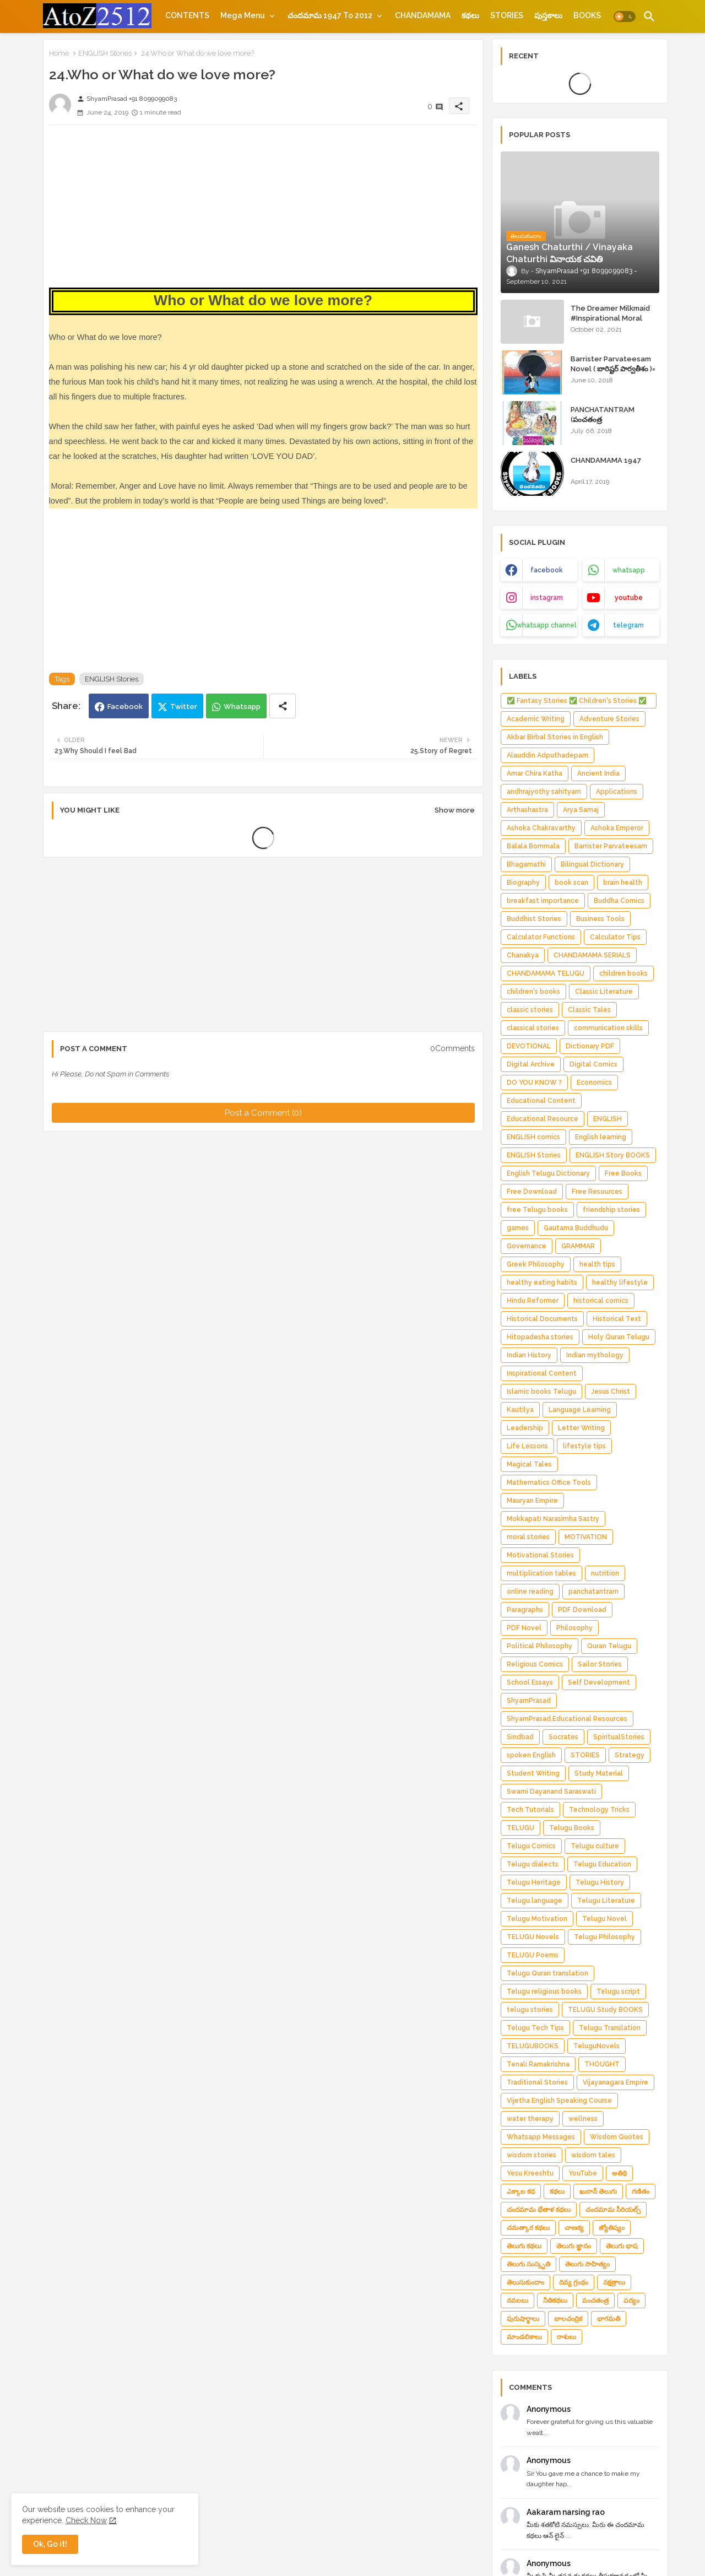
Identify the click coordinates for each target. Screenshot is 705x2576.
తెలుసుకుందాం (525, 2282)
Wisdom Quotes (616, 2137)
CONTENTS (187, 15)
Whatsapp (242, 706)
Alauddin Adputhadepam (547, 755)
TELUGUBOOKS (532, 2046)
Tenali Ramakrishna (538, 2064)
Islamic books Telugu (541, 1391)
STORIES (506, 15)
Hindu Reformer (532, 1301)
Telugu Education (602, 1864)
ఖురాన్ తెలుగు (598, 2191)
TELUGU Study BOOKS (605, 2010)
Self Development (599, 1682)
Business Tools (600, 919)
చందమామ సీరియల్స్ (613, 2210)
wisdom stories (531, 2155)
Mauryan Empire (532, 1501)
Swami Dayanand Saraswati (551, 1791)
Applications (616, 791)
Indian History (529, 1355)
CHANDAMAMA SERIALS (592, 955)
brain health (622, 882)
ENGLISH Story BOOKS (613, 1155)
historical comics (600, 1301)
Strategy (629, 1755)
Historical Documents (542, 1319)
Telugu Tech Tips (535, 2028)
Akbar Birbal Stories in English (555, 737)
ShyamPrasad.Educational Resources (567, 1719)
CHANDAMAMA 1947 (606, 460)
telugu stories (530, 2010)
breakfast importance (543, 901)
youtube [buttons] (629, 598)
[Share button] (282, 706)
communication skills (608, 1028)
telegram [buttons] (628, 625)
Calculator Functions (541, 937)
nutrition (605, 1573)
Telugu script (618, 1991)
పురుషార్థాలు (523, 2319)
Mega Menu (242, 15)
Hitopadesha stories (540, 1337)
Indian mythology (594, 1355)
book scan (571, 882)
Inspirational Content (542, 1373)
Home (59, 53)
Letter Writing (581, 1428)
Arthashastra (527, 810)
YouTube (582, 2173)
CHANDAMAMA (423, 15)
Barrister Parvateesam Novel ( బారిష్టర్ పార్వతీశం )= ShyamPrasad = (613, 369)
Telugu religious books (544, 1991)
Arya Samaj (581, 810)
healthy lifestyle (620, 1282)
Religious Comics (535, 1664)
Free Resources (597, 1191)
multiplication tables (541, 1573)
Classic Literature (604, 991)
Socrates (563, 1737)
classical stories (533, 1028)
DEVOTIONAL (529, 1046)
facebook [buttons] (546, 570)
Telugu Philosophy (604, 1937)
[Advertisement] (263, 210)
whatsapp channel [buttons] (547, 625)
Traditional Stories (537, 2082)
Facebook (125, 706)
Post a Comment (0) (263, 1113)
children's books (533, 991)
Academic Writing (536, 719)
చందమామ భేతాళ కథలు (539, 2210)
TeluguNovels (596, 2046)
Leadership (525, 1428)
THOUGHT (602, 2064)
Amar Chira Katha (534, 773)
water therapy (530, 2119)
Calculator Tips (615, 937)
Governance (526, 1246)
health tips (597, 1264)
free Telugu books (537, 1210)
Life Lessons (527, 1446)
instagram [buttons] (546, 598)
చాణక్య (574, 2228)
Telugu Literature (606, 1900)
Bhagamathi (526, 864)
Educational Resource (542, 1119)
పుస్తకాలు (548, 15)
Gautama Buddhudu (576, 1228)
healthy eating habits (542, 1282)
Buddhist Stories (534, 919)
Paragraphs (525, 1610)
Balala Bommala (533, 846)
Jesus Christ (610, 1391)
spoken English (531, 1755)
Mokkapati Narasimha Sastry (553, 1519)
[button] (625, 16)
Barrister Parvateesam (610, 846)
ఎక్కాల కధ (521, 2191)
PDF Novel (524, 1628)
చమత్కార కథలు (528, 2228)
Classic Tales (589, 1010)
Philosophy (574, 1628)
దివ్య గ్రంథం (573, 2282)
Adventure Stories (609, 719)
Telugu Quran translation (547, 1973)
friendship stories (611, 1210)
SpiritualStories (618, 1737)
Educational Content (541, 1101)
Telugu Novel (604, 1919)
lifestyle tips (584, 1446)
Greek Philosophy (536, 1264)
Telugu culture (595, 1846)
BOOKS (587, 15)
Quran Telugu (609, 1646)
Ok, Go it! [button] (50, 2544)
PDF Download (582, 1610)
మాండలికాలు (524, 2337)
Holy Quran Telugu (618, 1337)
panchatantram (593, 1591)
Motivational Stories (540, 1555)
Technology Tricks (599, 1810)
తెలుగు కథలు (524, 2246)
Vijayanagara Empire (615, 2082)
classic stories (530, 1010)
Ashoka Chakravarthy (541, 828)
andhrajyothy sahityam (544, 791)
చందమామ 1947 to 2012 (330, 15)
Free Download (532, 1191)
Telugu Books (571, 1828)
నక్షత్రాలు (614, 2282)
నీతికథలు (555, 2300)
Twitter (183, 706)
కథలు (470, 15)
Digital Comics (593, 1064)
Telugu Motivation (537, 1919)
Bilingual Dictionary (592, 864)
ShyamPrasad (529, 1700)
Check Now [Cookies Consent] (86, 2520)
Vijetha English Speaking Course (559, 2100)
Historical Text (617, 1319)
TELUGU (520, 1828)
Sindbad (520, 1737)
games (518, 1228)
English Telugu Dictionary (548, 1173)
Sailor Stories (600, 1664)
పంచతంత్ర (595, 2300)
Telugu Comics (531, 1846)
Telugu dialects (532, 1864)
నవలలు (517, 2300)
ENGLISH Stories (105, 53)
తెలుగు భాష (622, 2246)
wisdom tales (593, 2155)
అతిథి (619, 2173)
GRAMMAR (578, 1246)
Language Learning (580, 1410)
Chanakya (523, 955)
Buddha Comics (619, 901)
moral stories (528, 1537)
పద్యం (631, 2300)
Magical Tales (529, 1464)
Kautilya (520, 1410)
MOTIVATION (586, 1537)
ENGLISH (607, 1119)
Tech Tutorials (530, 1810)
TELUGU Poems (532, 1955)
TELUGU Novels (533, 1937)
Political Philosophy (539, 1646)
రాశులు (566, 2337)
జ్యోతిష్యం (612, 2228)
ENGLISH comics (533, 1137)
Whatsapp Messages (541, 2137)
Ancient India (598, 773)
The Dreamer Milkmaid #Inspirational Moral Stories (610, 318)
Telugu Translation (610, 2028)
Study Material (598, 1773)
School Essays (530, 1682)
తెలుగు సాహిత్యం (587, 2264)
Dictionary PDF (590, 1046)
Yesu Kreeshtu (530, 2173)
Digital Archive (531, 1064)
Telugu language (534, 1900)
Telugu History (600, 1882)
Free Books (623, 1173)
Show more (455, 810)
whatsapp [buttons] (628, 570)
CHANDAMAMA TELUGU (545, 973)
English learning (600, 1137)
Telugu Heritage (534, 1882)
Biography (523, 882)
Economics (594, 1082)
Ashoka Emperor (616, 828)
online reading (530, 1591)
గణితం (640, 2191)
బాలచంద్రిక (568, 2319)
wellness (583, 2119)
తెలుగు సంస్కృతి (528, 2264)
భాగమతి (608, 2319)
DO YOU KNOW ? (534, 1082)
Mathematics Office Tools (549, 1482)
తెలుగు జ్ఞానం (573, 2246)
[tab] (187, 15)
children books (623, 973)
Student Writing (533, 1773)
